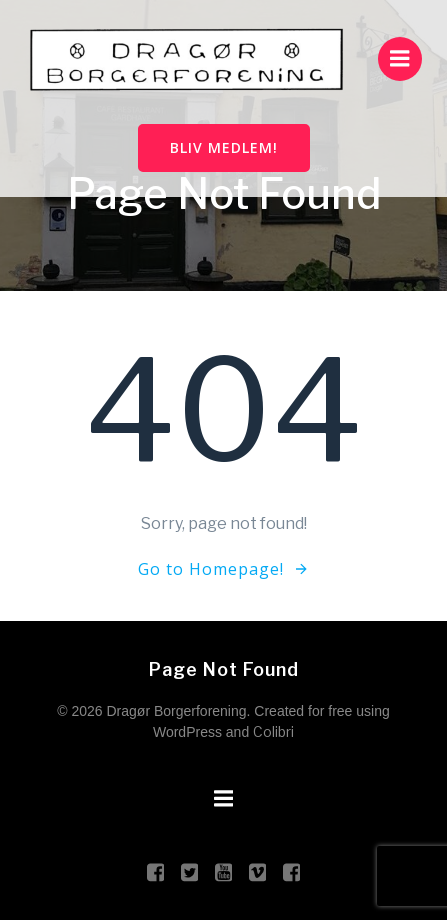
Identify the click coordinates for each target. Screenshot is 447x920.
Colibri (273, 731)
